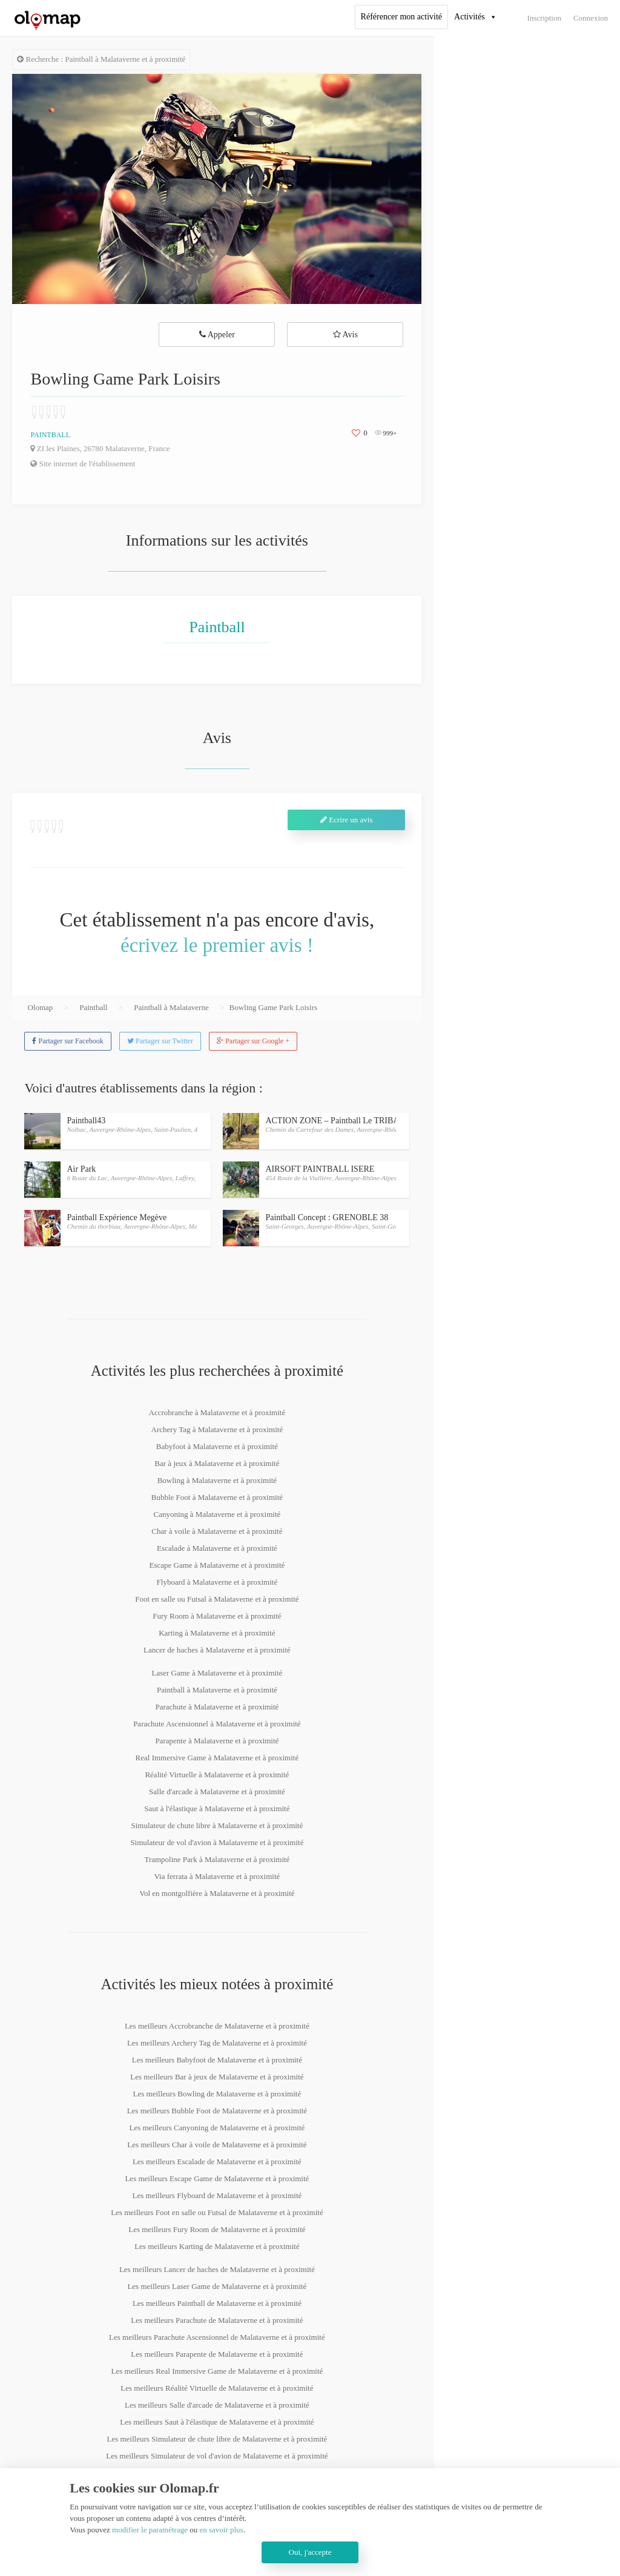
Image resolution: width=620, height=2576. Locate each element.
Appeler (217, 334)
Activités (469, 16)
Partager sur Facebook (67, 1041)
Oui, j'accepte (310, 2552)
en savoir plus (221, 2529)
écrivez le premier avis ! (217, 945)
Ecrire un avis (346, 819)
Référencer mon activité (401, 16)
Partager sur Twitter (160, 1041)
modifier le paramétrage (150, 2529)
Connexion (590, 17)
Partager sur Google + (253, 1041)
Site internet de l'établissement (82, 463)
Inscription (544, 17)
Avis (345, 334)
